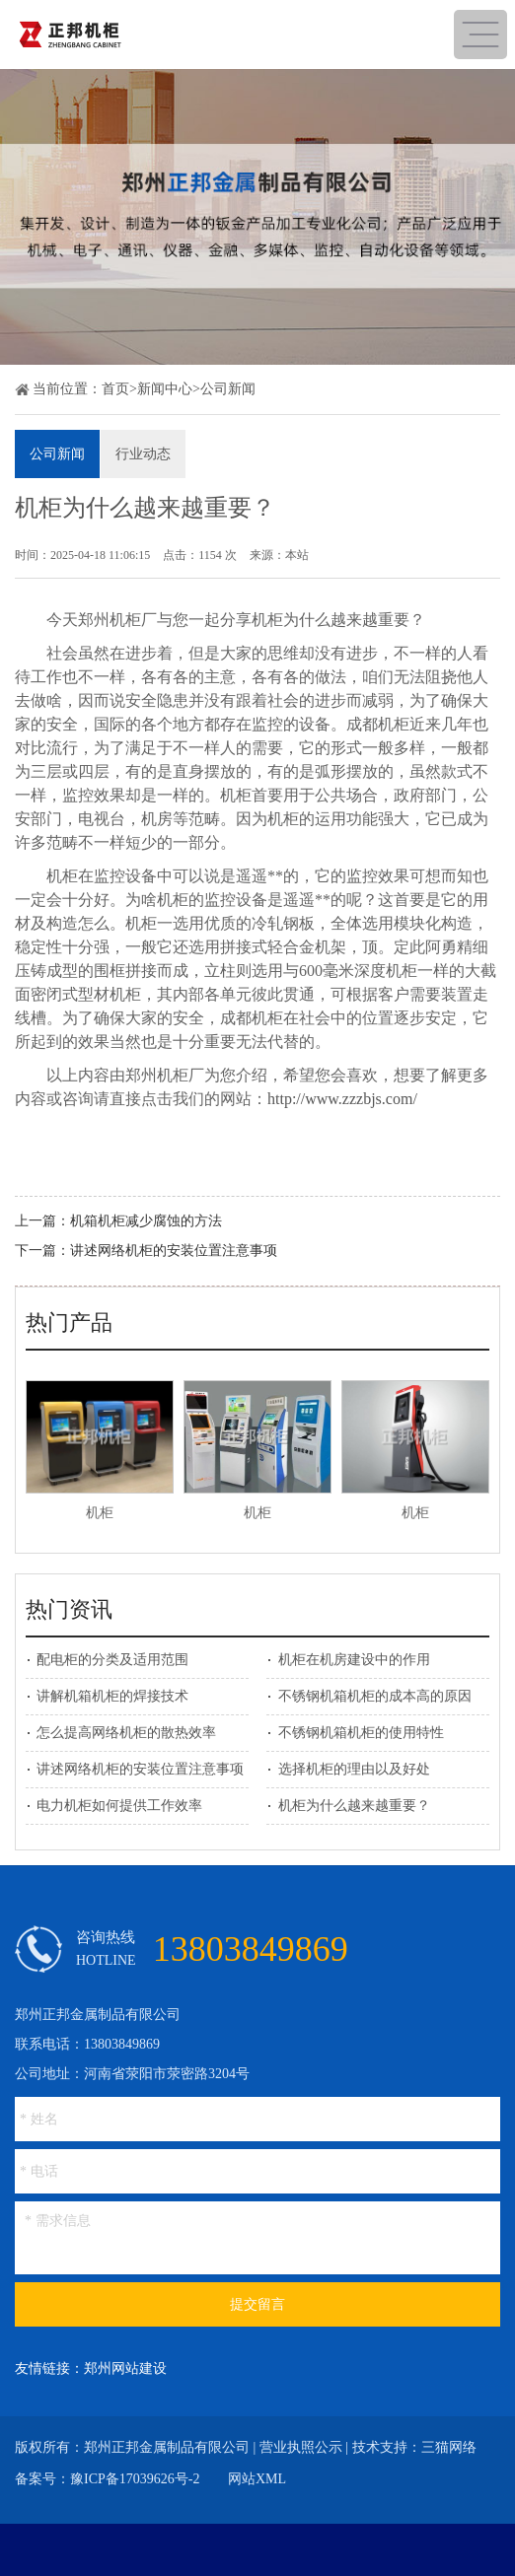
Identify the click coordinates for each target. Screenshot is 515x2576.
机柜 (99, 1512)
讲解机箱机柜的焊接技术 (112, 1696)
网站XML (257, 2479)
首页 (115, 389)
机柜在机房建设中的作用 (354, 1659)
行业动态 (143, 454)
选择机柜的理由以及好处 (354, 1769)
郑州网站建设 (125, 2368)
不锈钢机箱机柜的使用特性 (361, 1732)
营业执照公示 (300, 2447)
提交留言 (257, 2304)
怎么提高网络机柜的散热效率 (126, 1732)
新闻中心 (164, 389)
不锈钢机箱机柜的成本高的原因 (375, 1696)
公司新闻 (228, 389)
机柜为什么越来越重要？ (354, 1805)
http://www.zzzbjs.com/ (342, 1098)
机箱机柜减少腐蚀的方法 (146, 1221)
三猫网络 (449, 2447)
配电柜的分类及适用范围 (112, 1659)
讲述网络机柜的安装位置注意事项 (173, 1250)
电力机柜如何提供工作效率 (119, 1805)
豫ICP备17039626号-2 (134, 2479)
